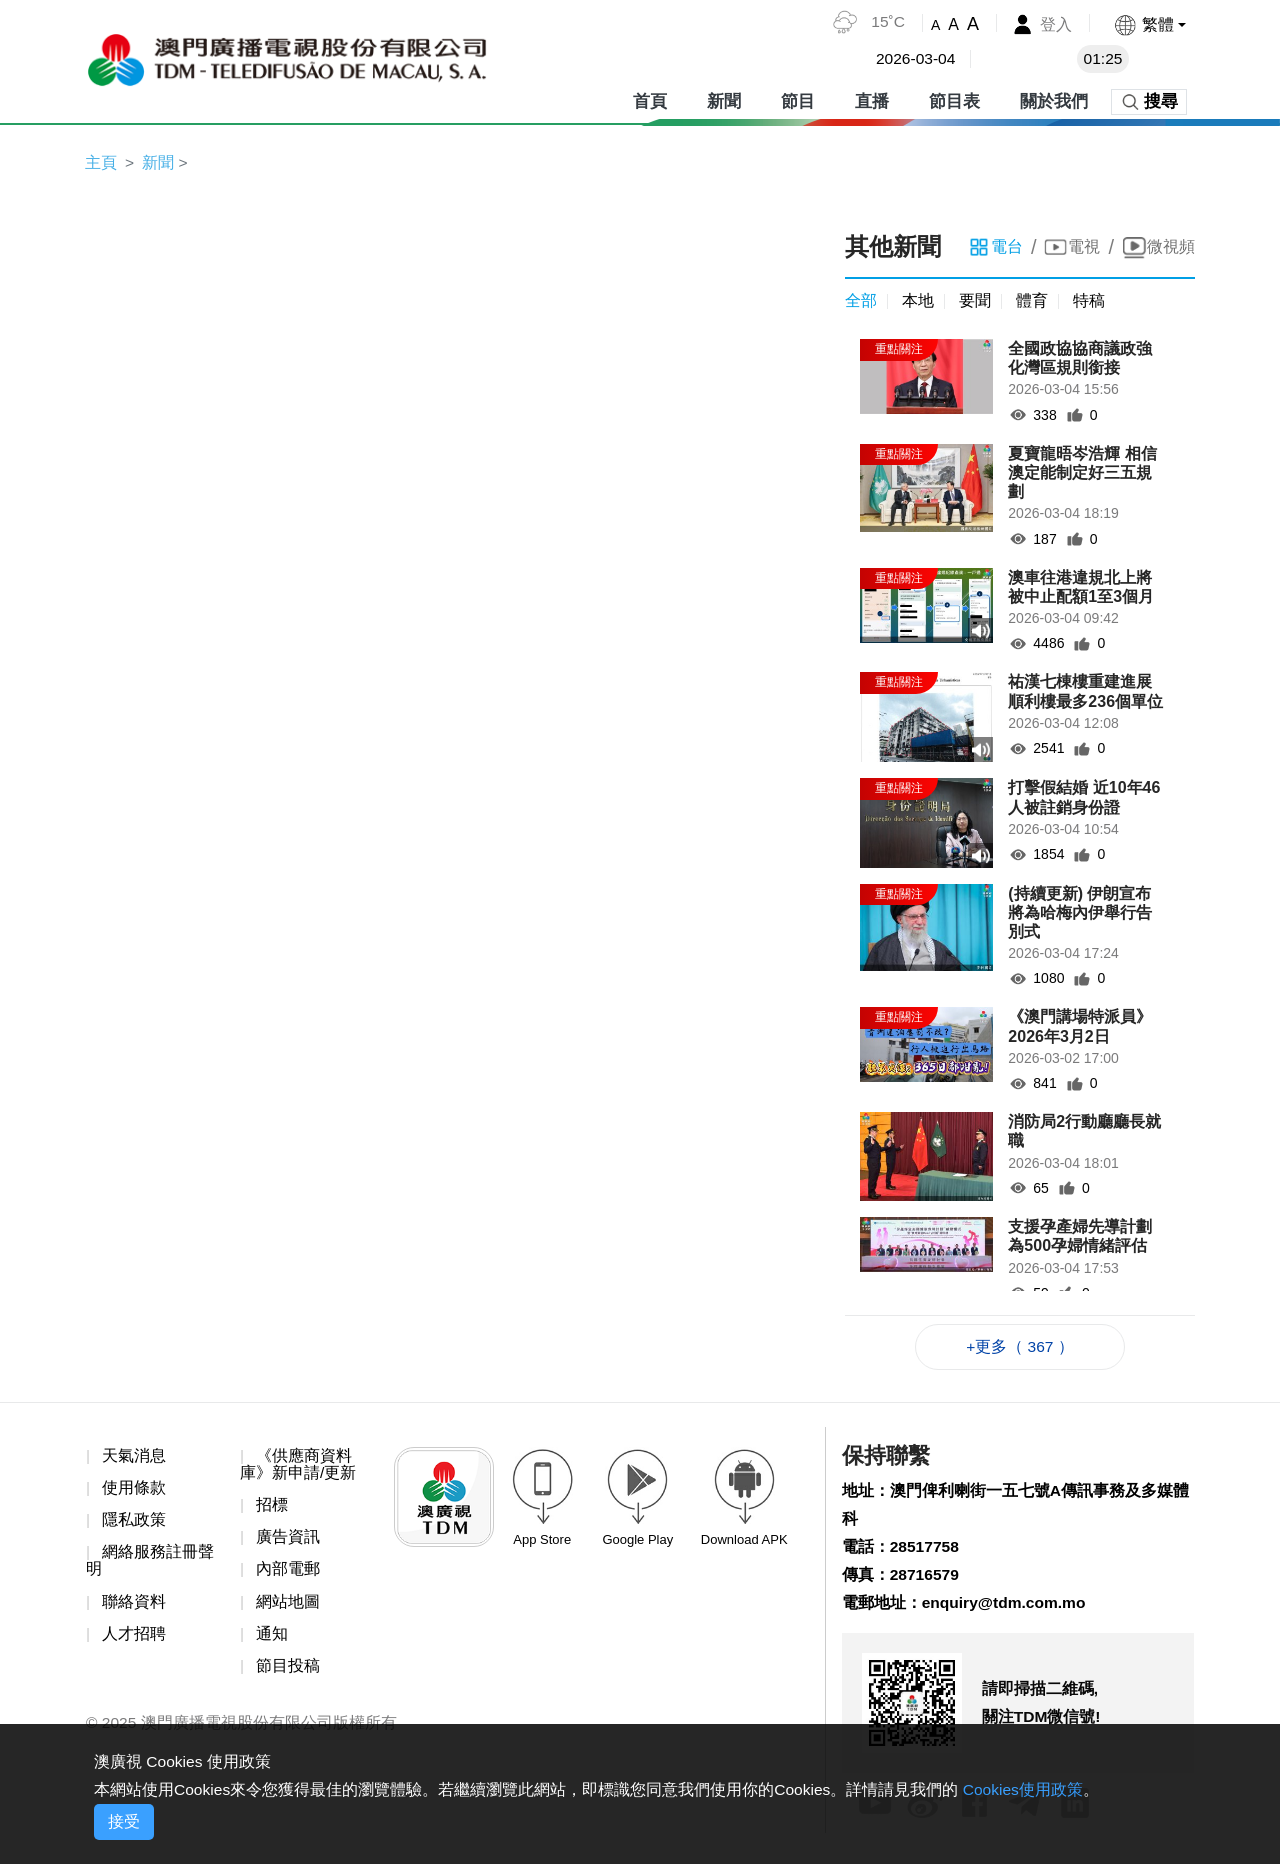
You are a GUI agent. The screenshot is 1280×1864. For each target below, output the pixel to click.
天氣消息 (134, 1457)
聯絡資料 (134, 1605)
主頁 (101, 162)
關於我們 (1054, 99)
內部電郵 (288, 1573)
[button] (1149, 24)
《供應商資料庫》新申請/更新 (298, 1466)
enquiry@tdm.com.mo (1006, 1608)
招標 (272, 1508)
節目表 (954, 99)
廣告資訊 (288, 1540)
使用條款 (134, 1490)
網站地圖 (288, 1605)
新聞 (724, 99)
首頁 (650, 99)
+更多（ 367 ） (1020, 1348)
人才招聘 (134, 1638)
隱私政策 (134, 1523)
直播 (872, 99)
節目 (798, 99)
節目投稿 (288, 1671)
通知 (272, 1638)
